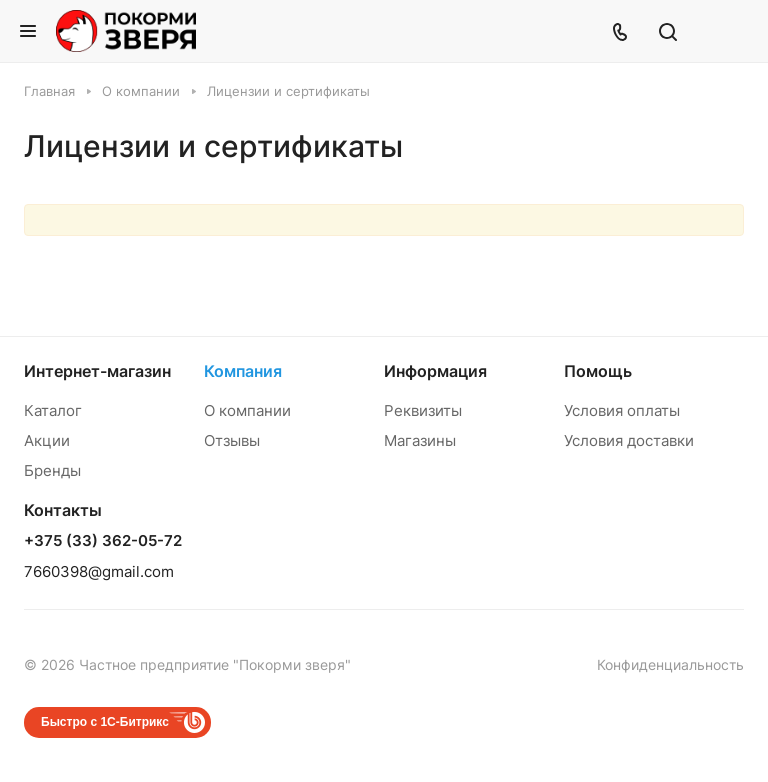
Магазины (420, 440)
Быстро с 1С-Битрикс (105, 722)
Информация (435, 371)
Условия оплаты (622, 410)
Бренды (52, 470)
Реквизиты (423, 410)
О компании (247, 410)
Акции (47, 440)
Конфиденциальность (670, 664)
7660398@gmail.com (99, 571)
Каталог (53, 410)
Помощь (598, 371)
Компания (243, 371)
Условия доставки (629, 440)
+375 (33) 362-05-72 (103, 541)
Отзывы (232, 440)
